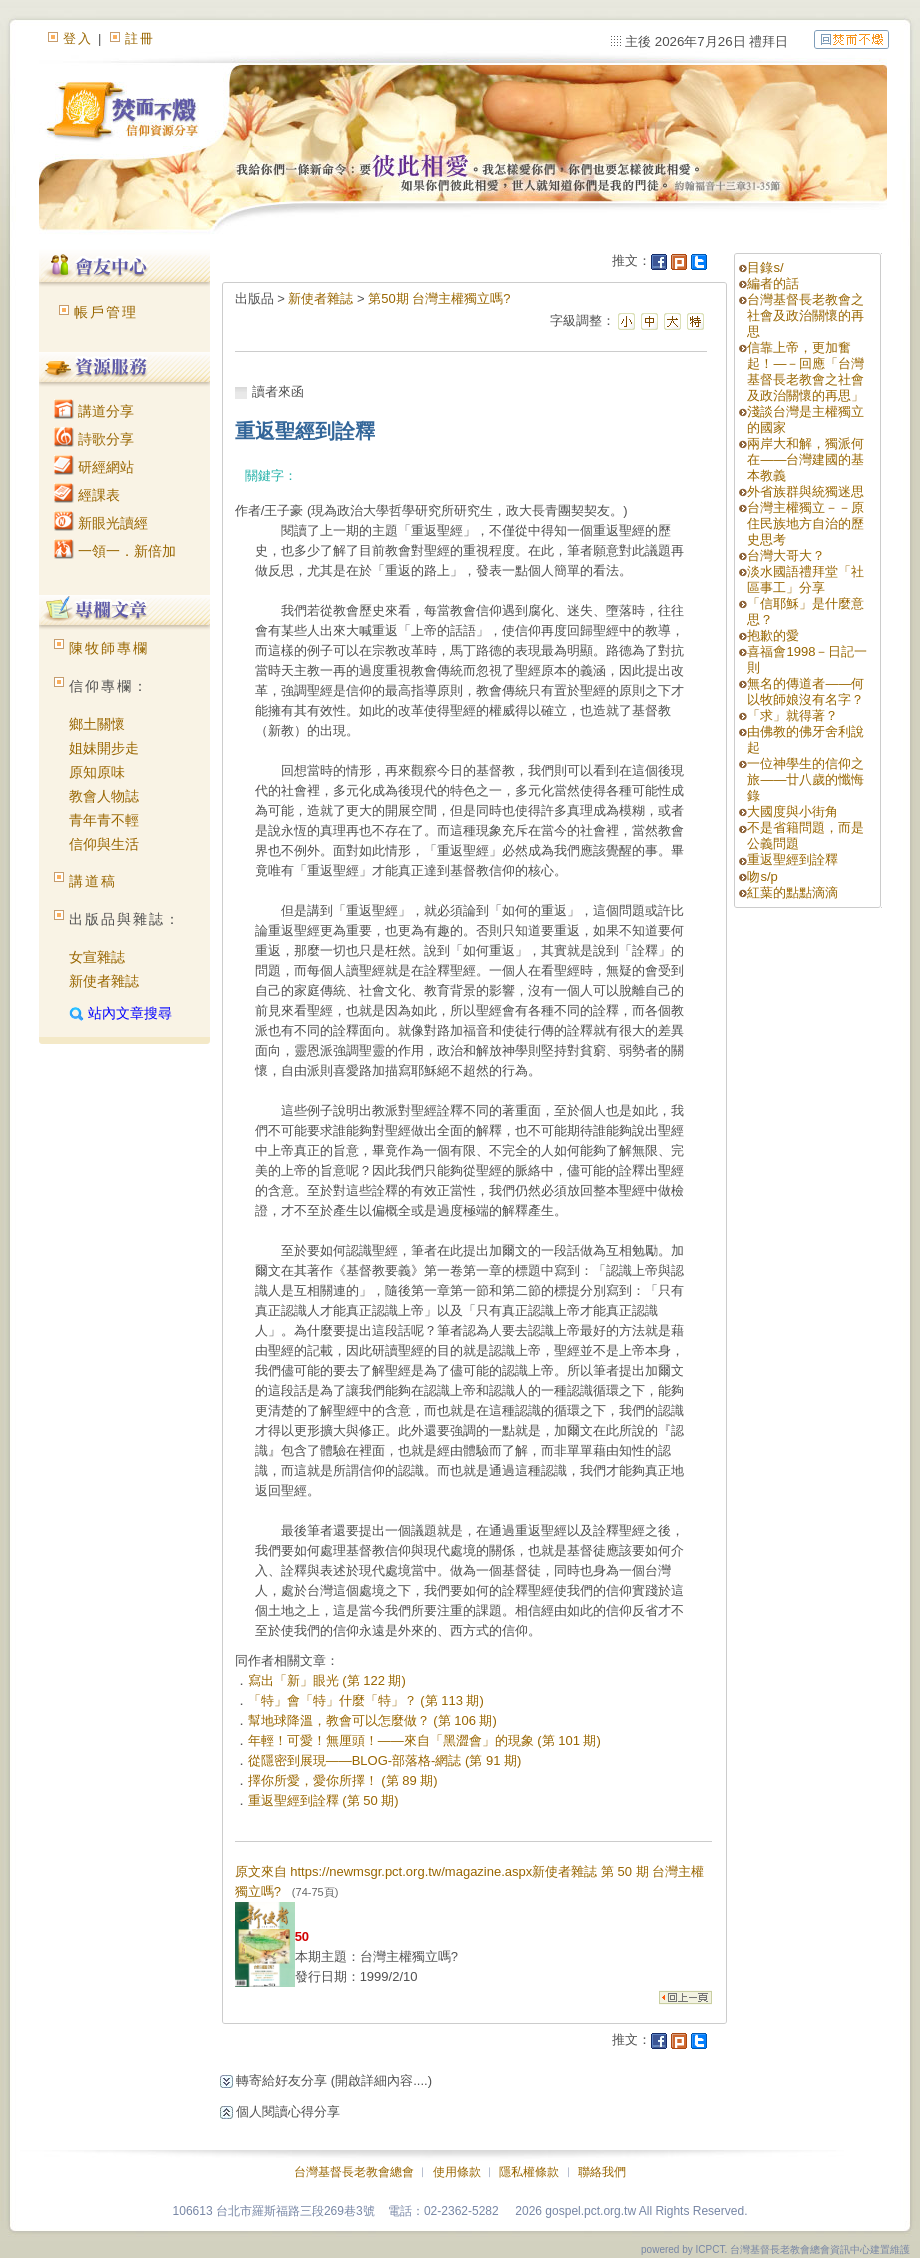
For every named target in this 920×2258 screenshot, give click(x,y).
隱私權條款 (529, 2172)
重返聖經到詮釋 (792, 859)
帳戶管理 (106, 312)
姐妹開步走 (104, 748)
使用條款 (457, 2172)
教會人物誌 (104, 796)
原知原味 (97, 772)
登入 (78, 38)
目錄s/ (765, 267)
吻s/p (762, 876)
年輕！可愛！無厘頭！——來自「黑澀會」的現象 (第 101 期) (424, 1740)
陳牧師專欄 (109, 648)
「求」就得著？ (792, 715)
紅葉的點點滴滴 (792, 892)
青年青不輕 (104, 820)
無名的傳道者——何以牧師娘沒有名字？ (805, 691)
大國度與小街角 (792, 811)
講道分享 (94, 411)
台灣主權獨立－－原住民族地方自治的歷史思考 (805, 523)
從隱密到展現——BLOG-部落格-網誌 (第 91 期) (385, 1760)
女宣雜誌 (97, 957)
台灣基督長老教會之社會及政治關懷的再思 (805, 315)
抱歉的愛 (773, 635)
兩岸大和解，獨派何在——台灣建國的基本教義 (805, 459)
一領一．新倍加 (115, 551)
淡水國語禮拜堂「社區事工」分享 (805, 579)
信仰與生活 (104, 844)
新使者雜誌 (104, 981)
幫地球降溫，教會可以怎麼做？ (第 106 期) (372, 1720)
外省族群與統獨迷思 (805, 491)
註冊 (140, 38)
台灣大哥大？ (786, 555)
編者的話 (773, 283)
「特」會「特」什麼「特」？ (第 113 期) (366, 1700)
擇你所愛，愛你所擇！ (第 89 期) (343, 1780)
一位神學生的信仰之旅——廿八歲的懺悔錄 (805, 779)
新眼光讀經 (101, 523)
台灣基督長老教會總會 (354, 2172)
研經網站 (94, 467)
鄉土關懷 (97, 724)
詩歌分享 (94, 439)
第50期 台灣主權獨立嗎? (439, 298)
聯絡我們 (602, 2172)
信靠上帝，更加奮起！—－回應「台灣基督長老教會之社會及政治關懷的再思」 (805, 371)
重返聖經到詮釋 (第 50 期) (323, 1800)
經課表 (87, 495)
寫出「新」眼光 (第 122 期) (327, 1680)
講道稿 (93, 881)
